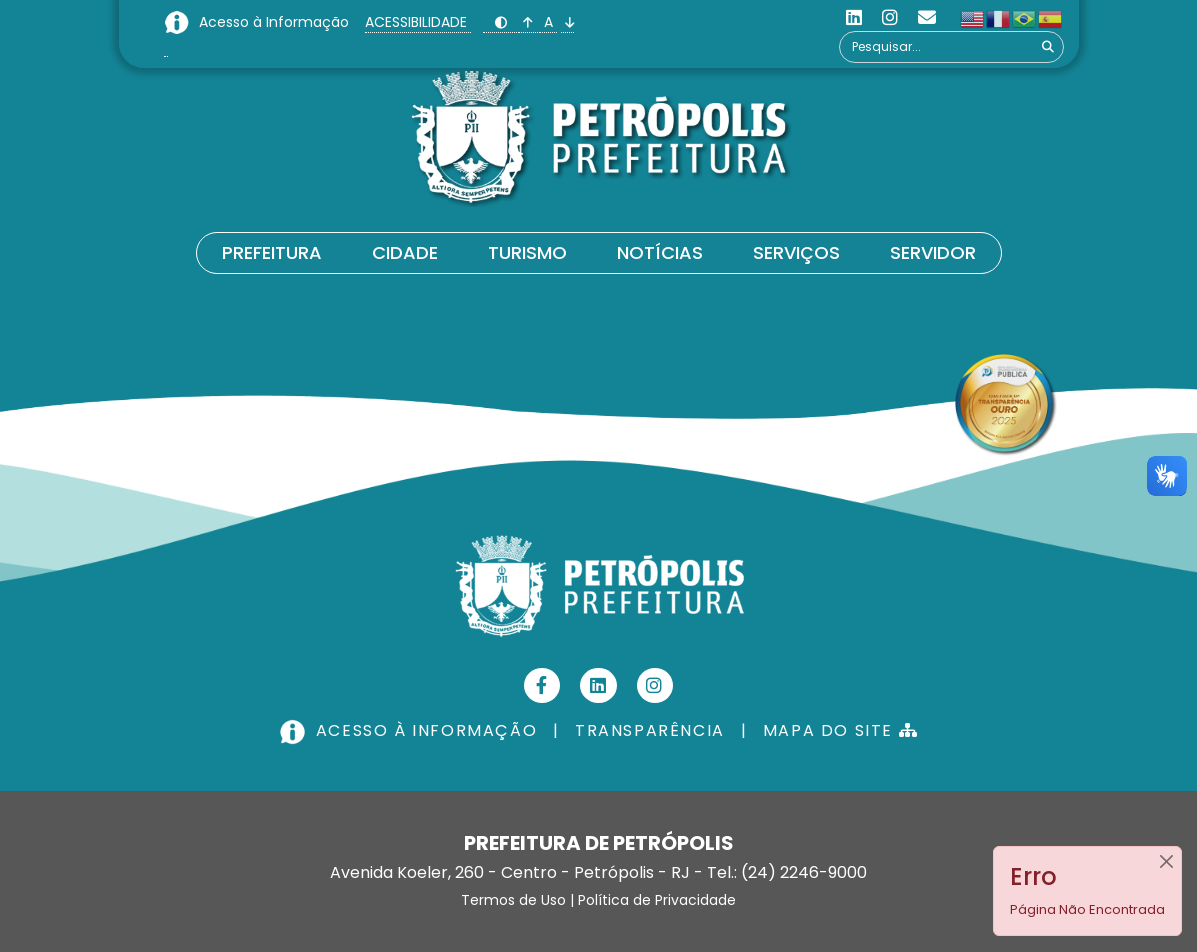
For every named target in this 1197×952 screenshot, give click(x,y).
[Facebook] (542, 685)
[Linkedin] (854, 17)
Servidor (933, 252)
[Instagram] (890, 17)
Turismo (527, 252)
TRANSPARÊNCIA (650, 730)
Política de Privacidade (657, 900)
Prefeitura (272, 252)
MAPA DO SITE (840, 730)
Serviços (796, 252)
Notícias (660, 252)
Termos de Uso (513, 900)
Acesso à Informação (276, 22)
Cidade (405, 252)
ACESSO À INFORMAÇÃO (411, 730)
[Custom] (927, 17)
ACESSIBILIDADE (418, 22)
